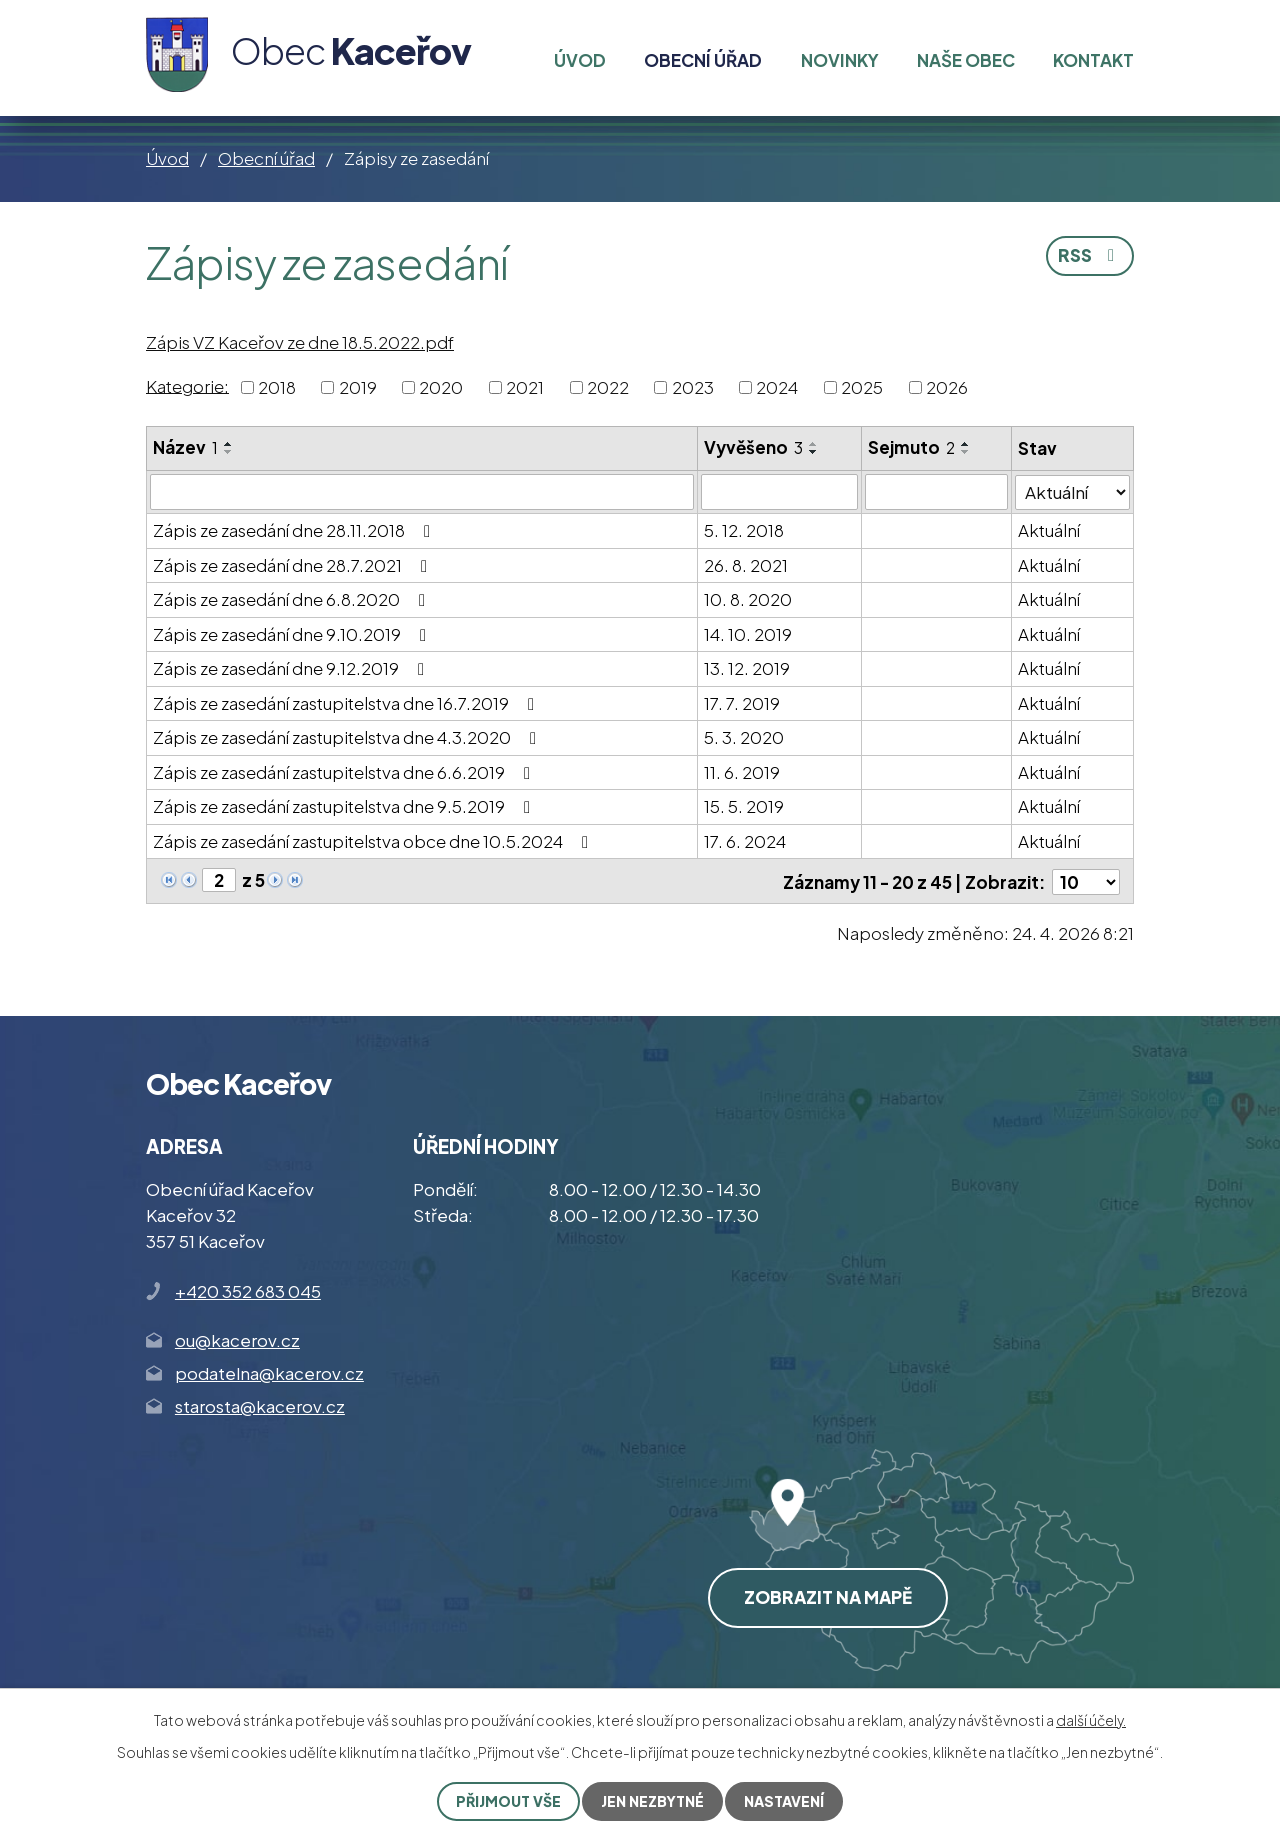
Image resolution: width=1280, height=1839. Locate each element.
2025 (862, 387)
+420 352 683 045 (248, 1290)
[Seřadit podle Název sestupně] (229, 452)
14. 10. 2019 (748, 634)
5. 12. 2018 (744, 530)
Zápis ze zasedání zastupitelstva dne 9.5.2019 (345, 806)
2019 (358, 387)
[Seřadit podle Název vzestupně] (229, 444)
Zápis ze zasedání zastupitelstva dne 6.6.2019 (345, 772)
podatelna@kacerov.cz (269, 1372)
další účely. (1091, 1720)
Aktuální (1049, 530)
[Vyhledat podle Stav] (1072, 491)
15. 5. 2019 (744, 806)
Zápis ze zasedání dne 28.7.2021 (294, 565)
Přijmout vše (508, 1801)
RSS (1090, 255)
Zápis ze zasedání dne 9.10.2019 (293, 634)
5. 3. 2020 (744, 737)
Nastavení (784, 1801)
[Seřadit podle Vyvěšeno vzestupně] (814, 444)
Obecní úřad (266, 158)
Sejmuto (912, 447)
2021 (525, 387)
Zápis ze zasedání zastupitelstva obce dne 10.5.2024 (374, 841)
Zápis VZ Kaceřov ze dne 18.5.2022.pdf (300, 342)
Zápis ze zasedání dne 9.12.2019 (292, 668)
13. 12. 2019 (747, 668)
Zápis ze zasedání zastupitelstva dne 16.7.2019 (347, 703)
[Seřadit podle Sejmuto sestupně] (967, 452)
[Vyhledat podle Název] (422, 492)
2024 (777, 387)
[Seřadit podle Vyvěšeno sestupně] (814, 452)
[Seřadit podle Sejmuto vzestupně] (967, 444)
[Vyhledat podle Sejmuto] (937, 492)
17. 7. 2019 (742, 703)
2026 (947, 387)
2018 (277, 387)
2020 (441, 387)
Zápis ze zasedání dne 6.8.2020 (293, 599)
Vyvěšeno (753, 447)
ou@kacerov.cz (237, 1339)
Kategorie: (187, 385)
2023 (693, 387)
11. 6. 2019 (742, 772)
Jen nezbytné (652, 1801)
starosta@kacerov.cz (260, 1406)
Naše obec (966, 60)
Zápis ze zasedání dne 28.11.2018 (295, 530)
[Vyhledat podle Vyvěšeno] (779, 492)
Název (185, 447)
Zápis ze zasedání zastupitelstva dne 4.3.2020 (348, 737)
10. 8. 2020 (748, 599)
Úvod (167, 158)
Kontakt (1093, 60)
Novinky (840, 60)
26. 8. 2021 (746, 565)
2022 (608, 387)
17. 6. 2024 (745, 841)
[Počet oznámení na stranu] (1086, 881)
